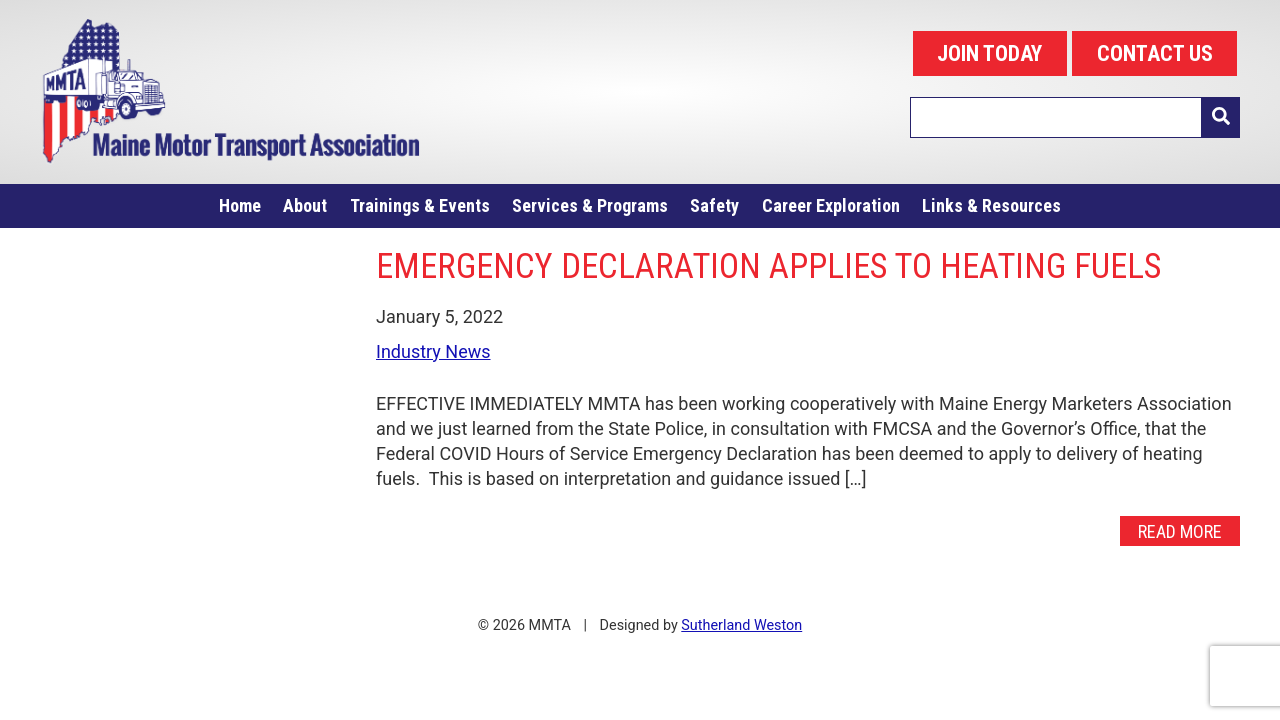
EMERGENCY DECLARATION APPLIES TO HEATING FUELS (768, 266)
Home (240, 205)
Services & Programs (590, 205)
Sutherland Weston (741, 625)
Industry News (433, 351)
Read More (1180, 530)
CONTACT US (1155, 53)
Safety (714, 205)
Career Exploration (831, 205)
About (305, 205)
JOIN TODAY (989, 53)
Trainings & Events (420, 205)
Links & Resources (991, 205)
